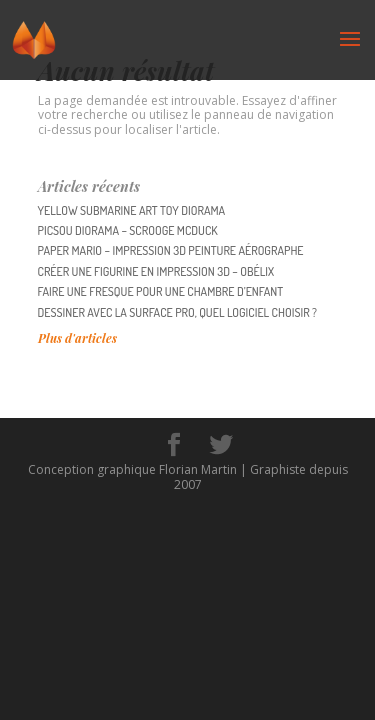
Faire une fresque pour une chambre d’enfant (161, 291)
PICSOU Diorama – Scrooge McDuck (128, 230)
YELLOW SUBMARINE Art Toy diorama (132, 210)
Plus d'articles (77, 338)
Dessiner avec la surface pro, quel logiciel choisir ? (177, 312)
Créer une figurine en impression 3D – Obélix (156, 271)
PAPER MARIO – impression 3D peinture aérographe (171, 250)
